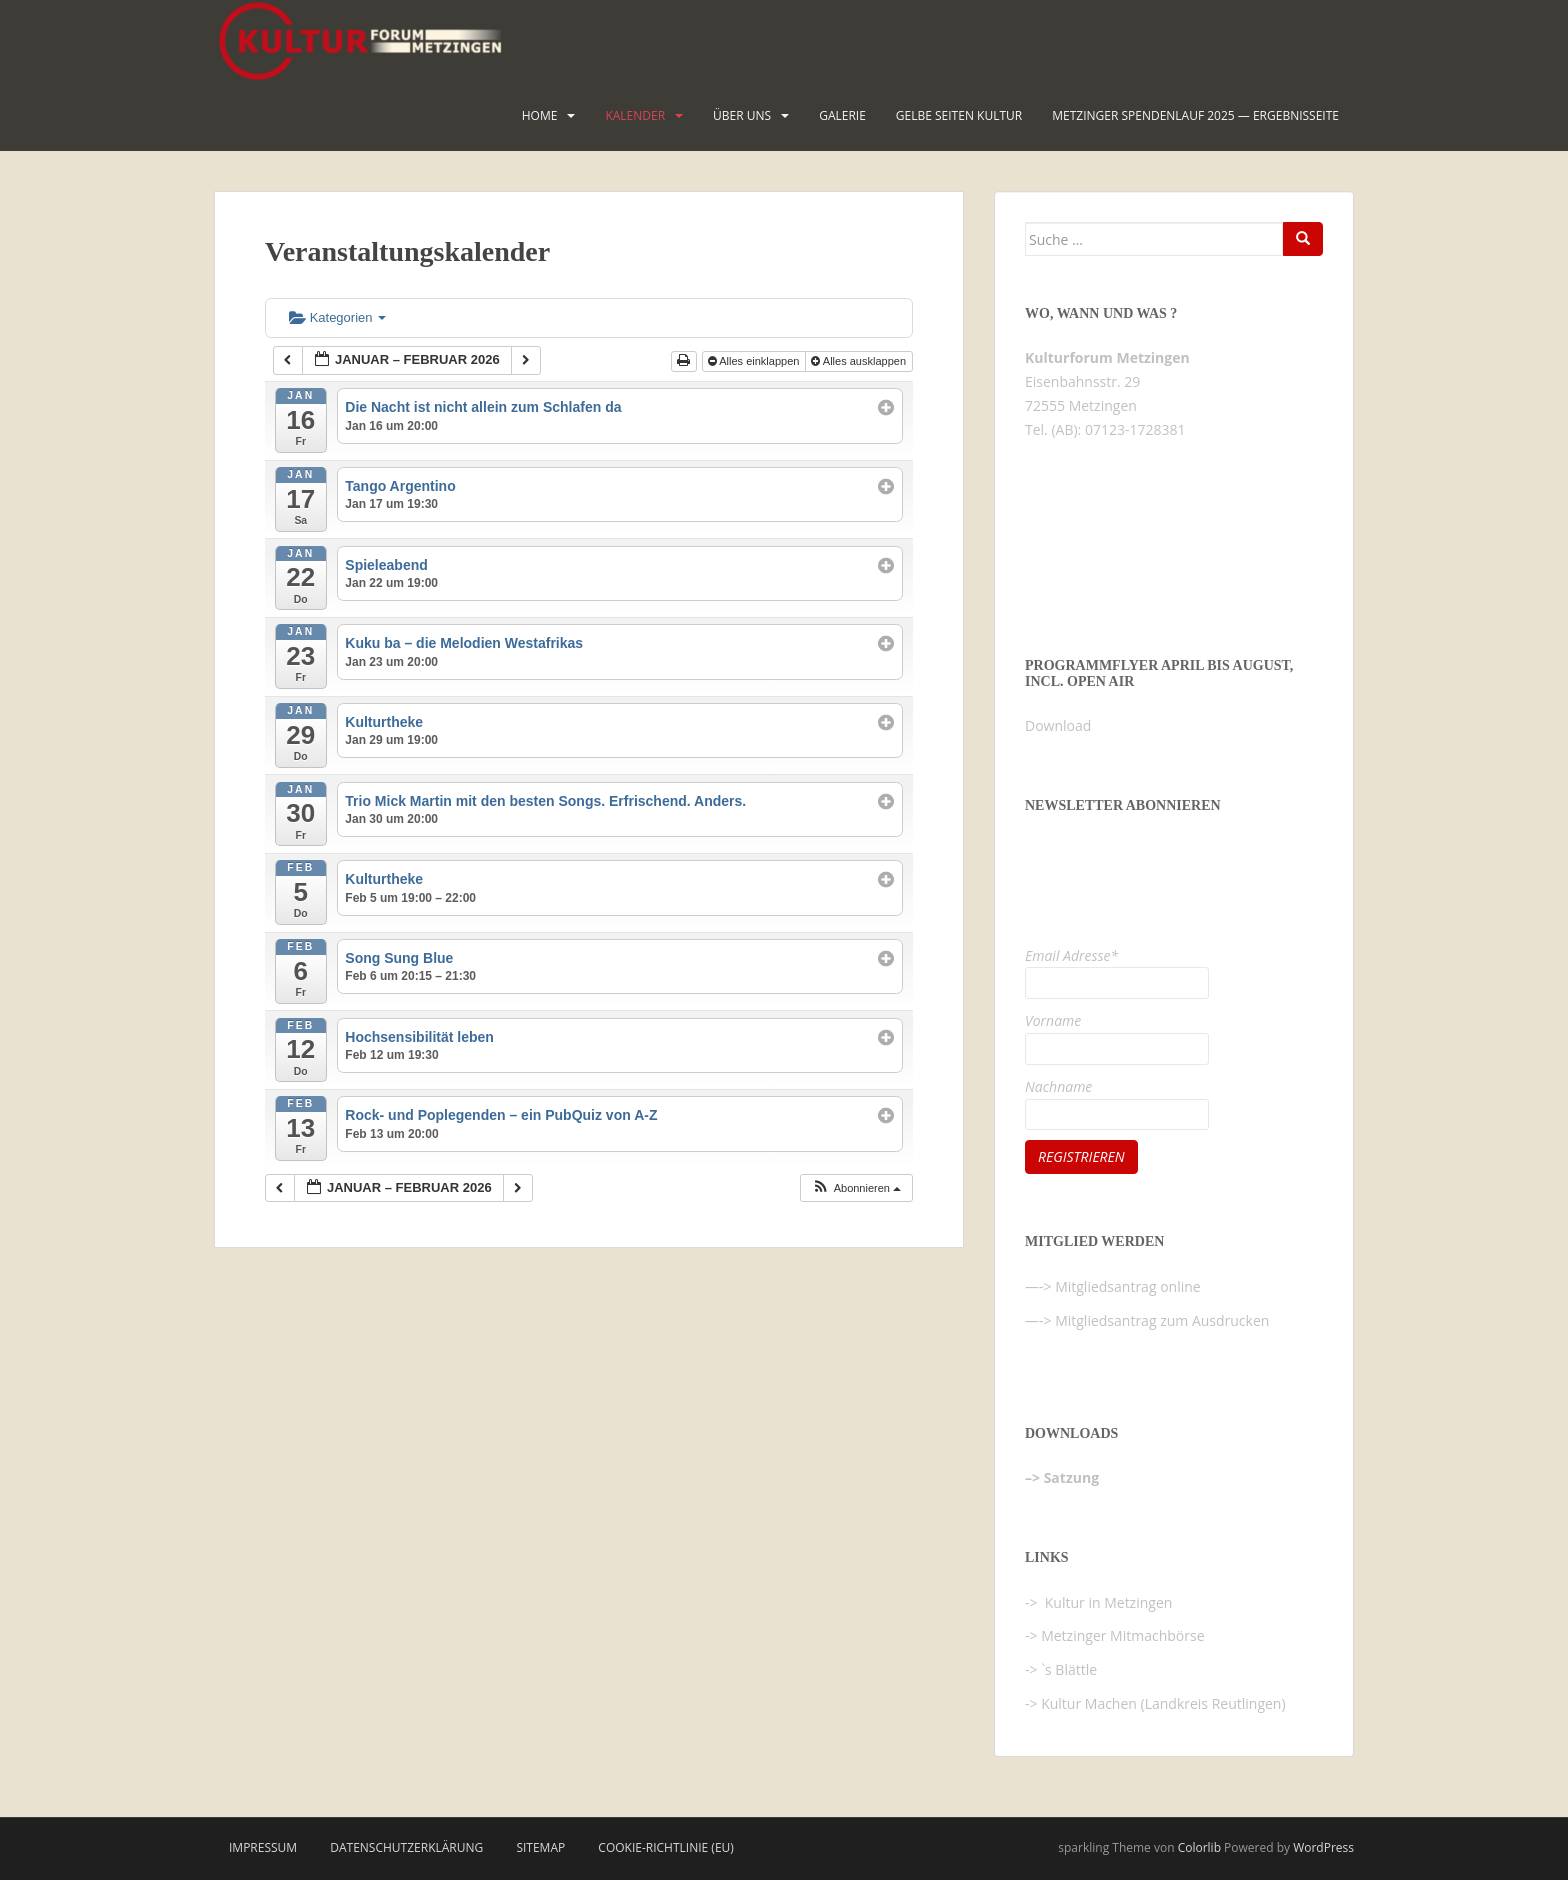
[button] (856, 1188)
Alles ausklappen (860, 361)
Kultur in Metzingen (1106, 1602)
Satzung (1071, 1477)
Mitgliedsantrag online (1128, 1286)
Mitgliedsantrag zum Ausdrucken (1162, 1320)
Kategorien (337, 317)
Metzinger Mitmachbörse (1122, 1635)
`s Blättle (1069, 1669)
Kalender (635, 115)
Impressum (263, 1847)
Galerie (842, 115)
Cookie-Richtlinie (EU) (666, 1847)
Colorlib (1199, 1847)
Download (1058, 725)
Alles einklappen (755, 361)
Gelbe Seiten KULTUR (959, 115)
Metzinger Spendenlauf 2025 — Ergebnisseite (1195, 115)
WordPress (1323, 1847)
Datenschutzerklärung (406, 1847)
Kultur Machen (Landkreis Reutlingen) (1163, 1703)
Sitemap (540, 1847)
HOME (540, 115)
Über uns (742, 115)
